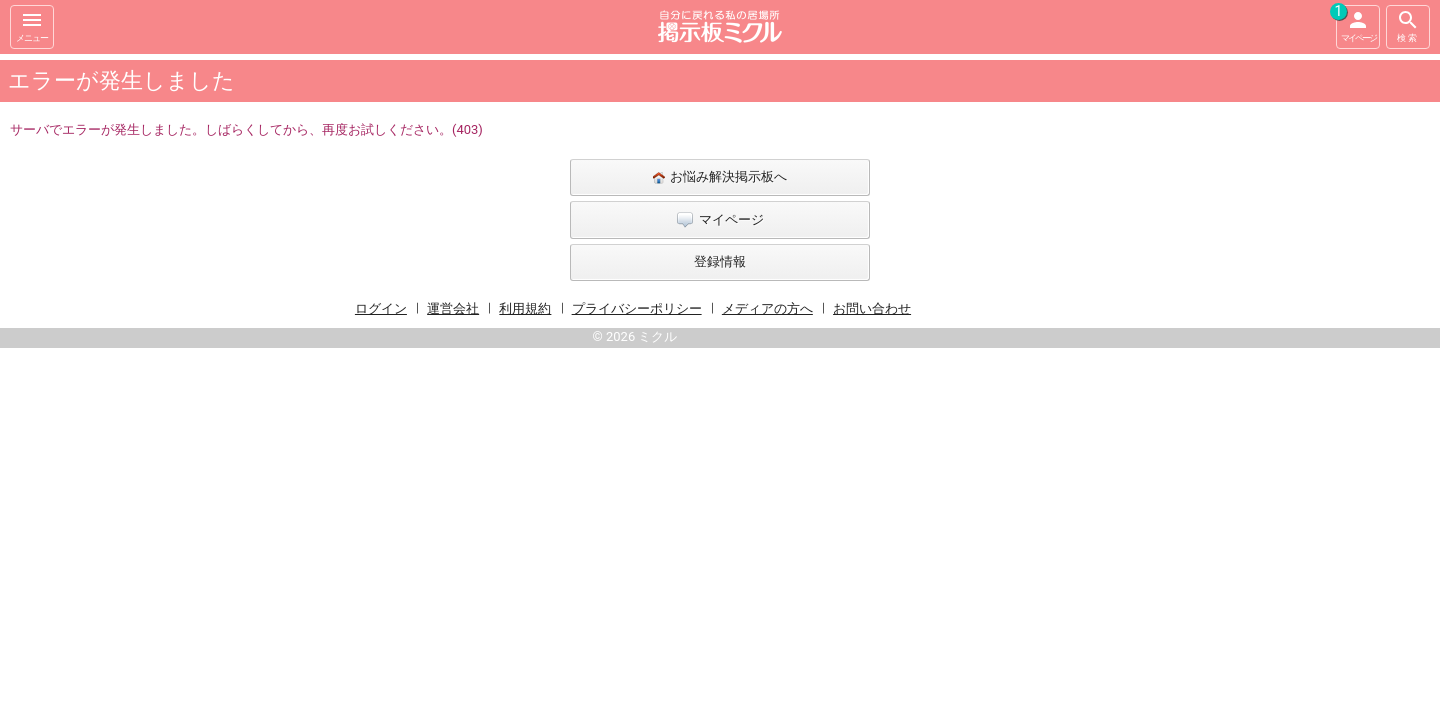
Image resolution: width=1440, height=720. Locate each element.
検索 (1408, 25)
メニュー (32, 25)
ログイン (381, 308)
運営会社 (453, 308)
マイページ (1356, 24)
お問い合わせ (872, 308)
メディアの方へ (767, 308)
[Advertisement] (1160, 354)
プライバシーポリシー (637, 308)
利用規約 (525, 308)
